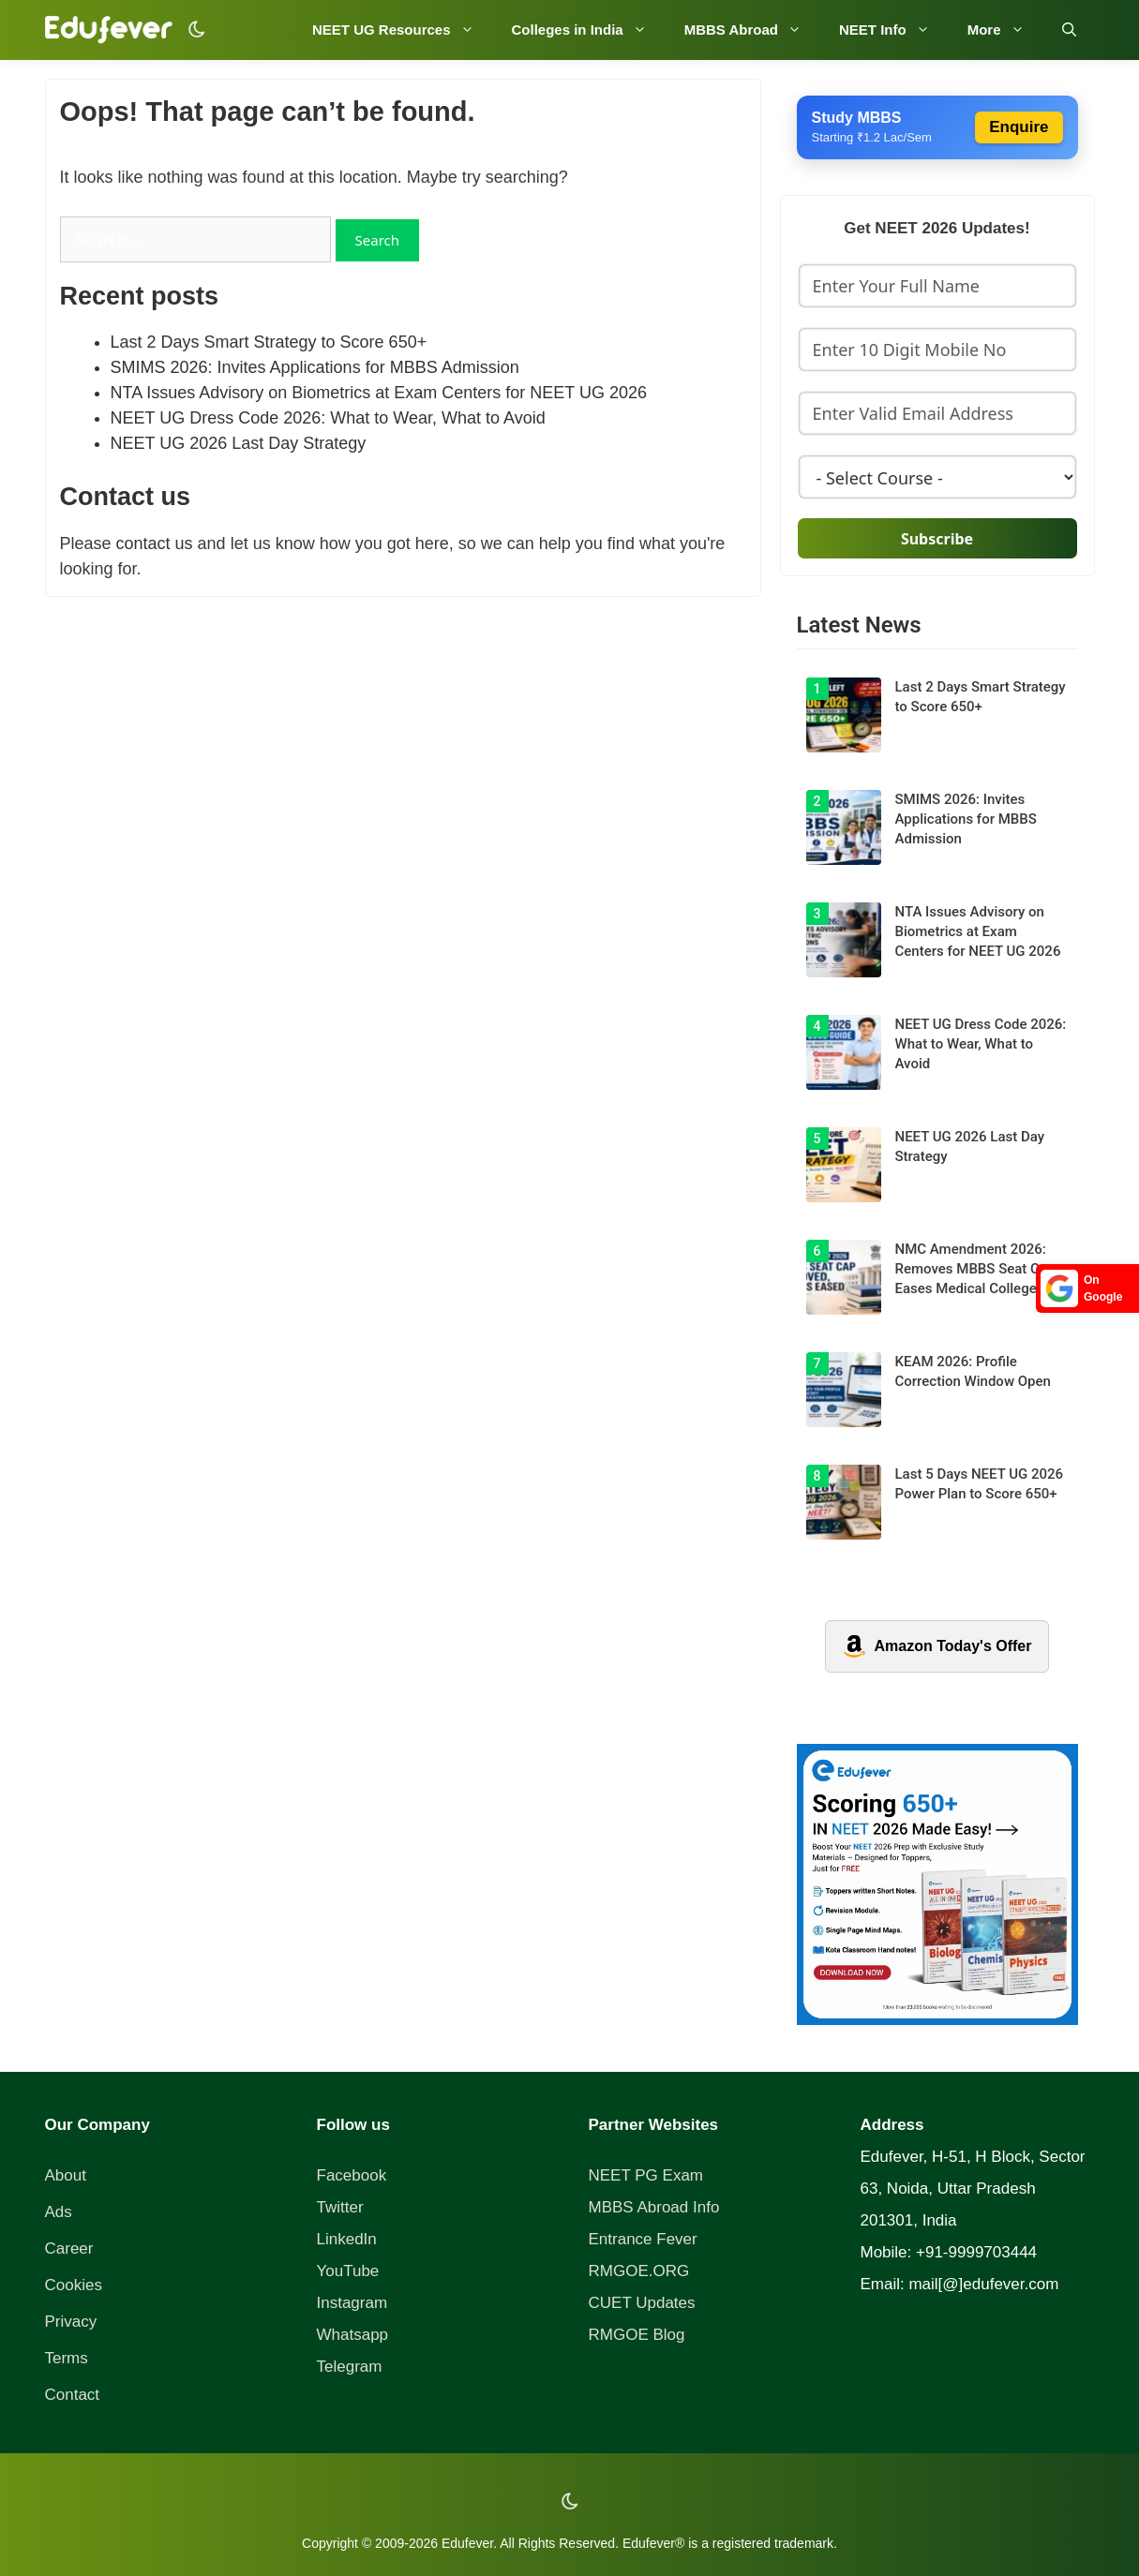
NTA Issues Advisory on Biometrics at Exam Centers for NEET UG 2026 (379, 392)
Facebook (352, 2175)
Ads (58, 2212)
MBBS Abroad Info (654, 2207)
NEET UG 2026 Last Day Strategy (239, 443)
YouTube (348, 2271)
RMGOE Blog (637, 2335)
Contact (72, 2395)
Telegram (349, 2366)
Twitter (340, 2207)
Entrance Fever (643, 2239)
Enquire (1018, 127)
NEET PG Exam (646, 2175)
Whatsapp (353, 2335)
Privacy (71, 2321)
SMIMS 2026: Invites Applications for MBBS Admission (315, 367)
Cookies (73, 2285)
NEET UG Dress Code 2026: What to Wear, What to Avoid (328, 418)
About (65, 2175)
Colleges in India (589, 30)
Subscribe (937, 539)
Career (69, 2248)
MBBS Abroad (752, 30)
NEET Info (894, 30)
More (1005, 30)
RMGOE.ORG (639, 2271)
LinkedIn (347, 2239)
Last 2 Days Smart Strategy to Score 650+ (269, 342)
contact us (154, 543)
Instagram (352, 2303)
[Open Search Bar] (1069, 30)
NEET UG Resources (402, 30)
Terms (66, 2358)
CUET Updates (642, 2303)
